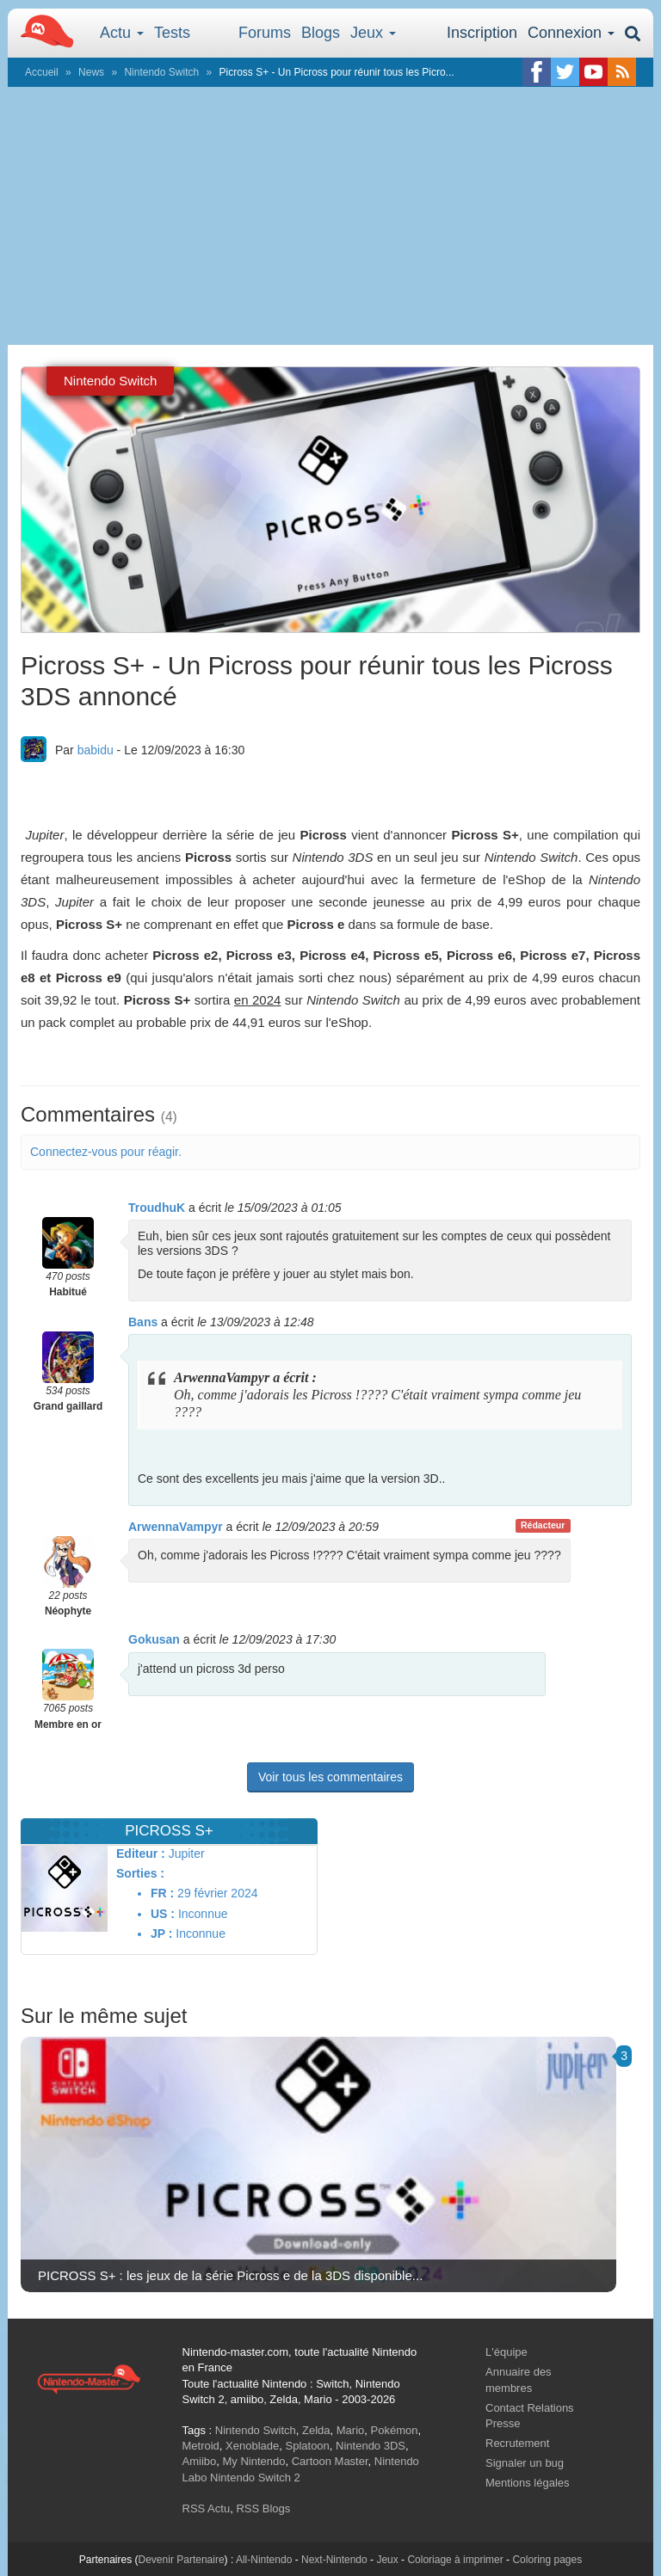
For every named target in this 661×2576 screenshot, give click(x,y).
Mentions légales (527, 2482)
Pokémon (394, 2430)
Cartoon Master (330, 2461)
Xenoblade (252, 2445)
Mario (351, 2430)
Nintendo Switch (161, 72)
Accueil (42, 72)
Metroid (200, 2445)
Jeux (373, 32)
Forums (264, 32)
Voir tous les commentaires (330, 1777)
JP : (161, 1933)
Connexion (571, 32)
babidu (95, 750)
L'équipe (506, 2351)
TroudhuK (156, 1207)
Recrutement (517, 2443)
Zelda (316, 2430)
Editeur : (140, 1853)
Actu (122, 32)
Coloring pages (547, 2560)
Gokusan (154, 1639)
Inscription (482, 32)
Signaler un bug (524, 2462)
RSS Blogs (263, 2508)
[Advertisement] (330, 215)
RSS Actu (206, 2508)
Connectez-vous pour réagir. (106, 1152)
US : (163, 1914)
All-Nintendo (264, 2560)
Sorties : (140, 1873)
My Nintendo (253, 2461)
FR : (162, 1893)
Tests (172, 32)
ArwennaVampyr (175, 1527)
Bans (143, 1322)
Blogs (320, 32)
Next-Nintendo (334, 2560)
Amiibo (199, 2461)
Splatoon (308, 2445)
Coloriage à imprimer (455, 2560)
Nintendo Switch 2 (255, 2477)
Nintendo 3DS (370, 2445)
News (91, 72)
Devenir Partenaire (182, 2560)
